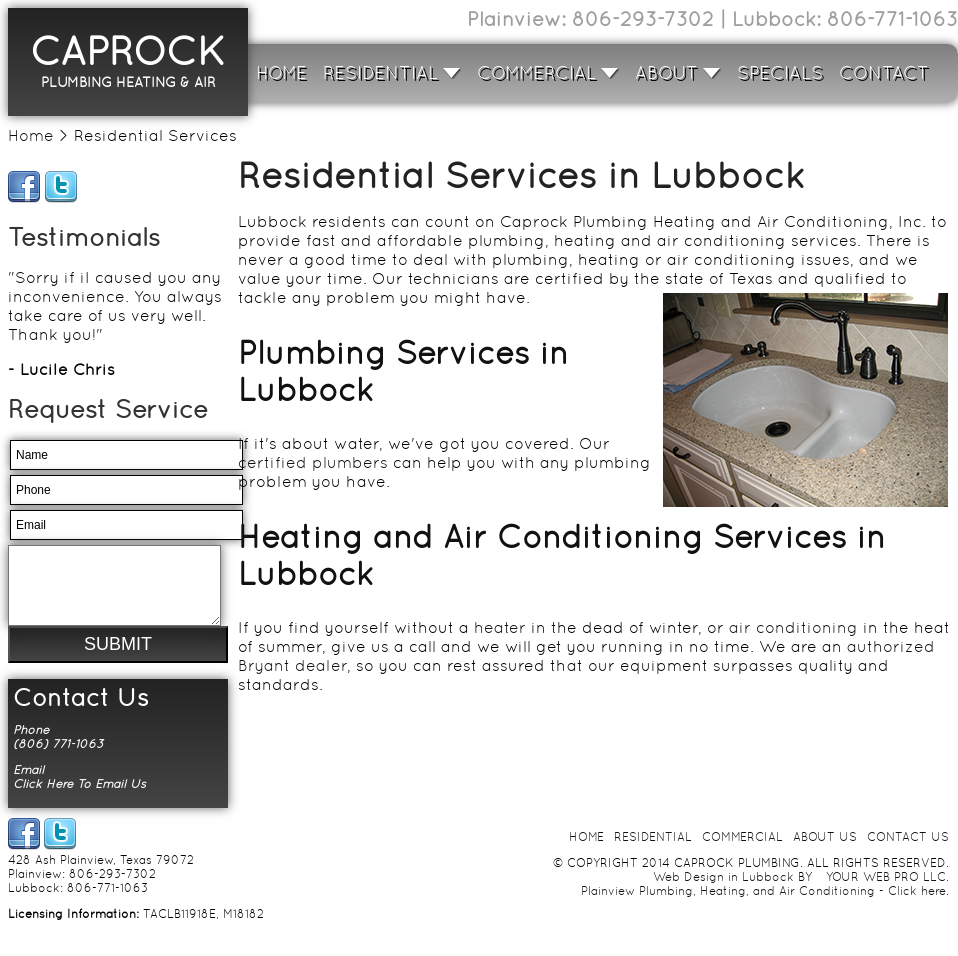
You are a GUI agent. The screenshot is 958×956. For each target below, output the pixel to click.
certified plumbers (313, 462)
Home (31, 135)
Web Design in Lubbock (723, 892)
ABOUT (678, 72)
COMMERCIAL (548, 72)
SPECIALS (780, 72)
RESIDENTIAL (392, 72)
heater (500, 627)
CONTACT (884, 72)
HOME (281, 72)
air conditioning (793, 627)
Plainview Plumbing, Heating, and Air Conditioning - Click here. (765, 906)
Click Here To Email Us (79, 799)
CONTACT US (908, 852)
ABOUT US (825, 852)
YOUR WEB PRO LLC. (887, 892)
